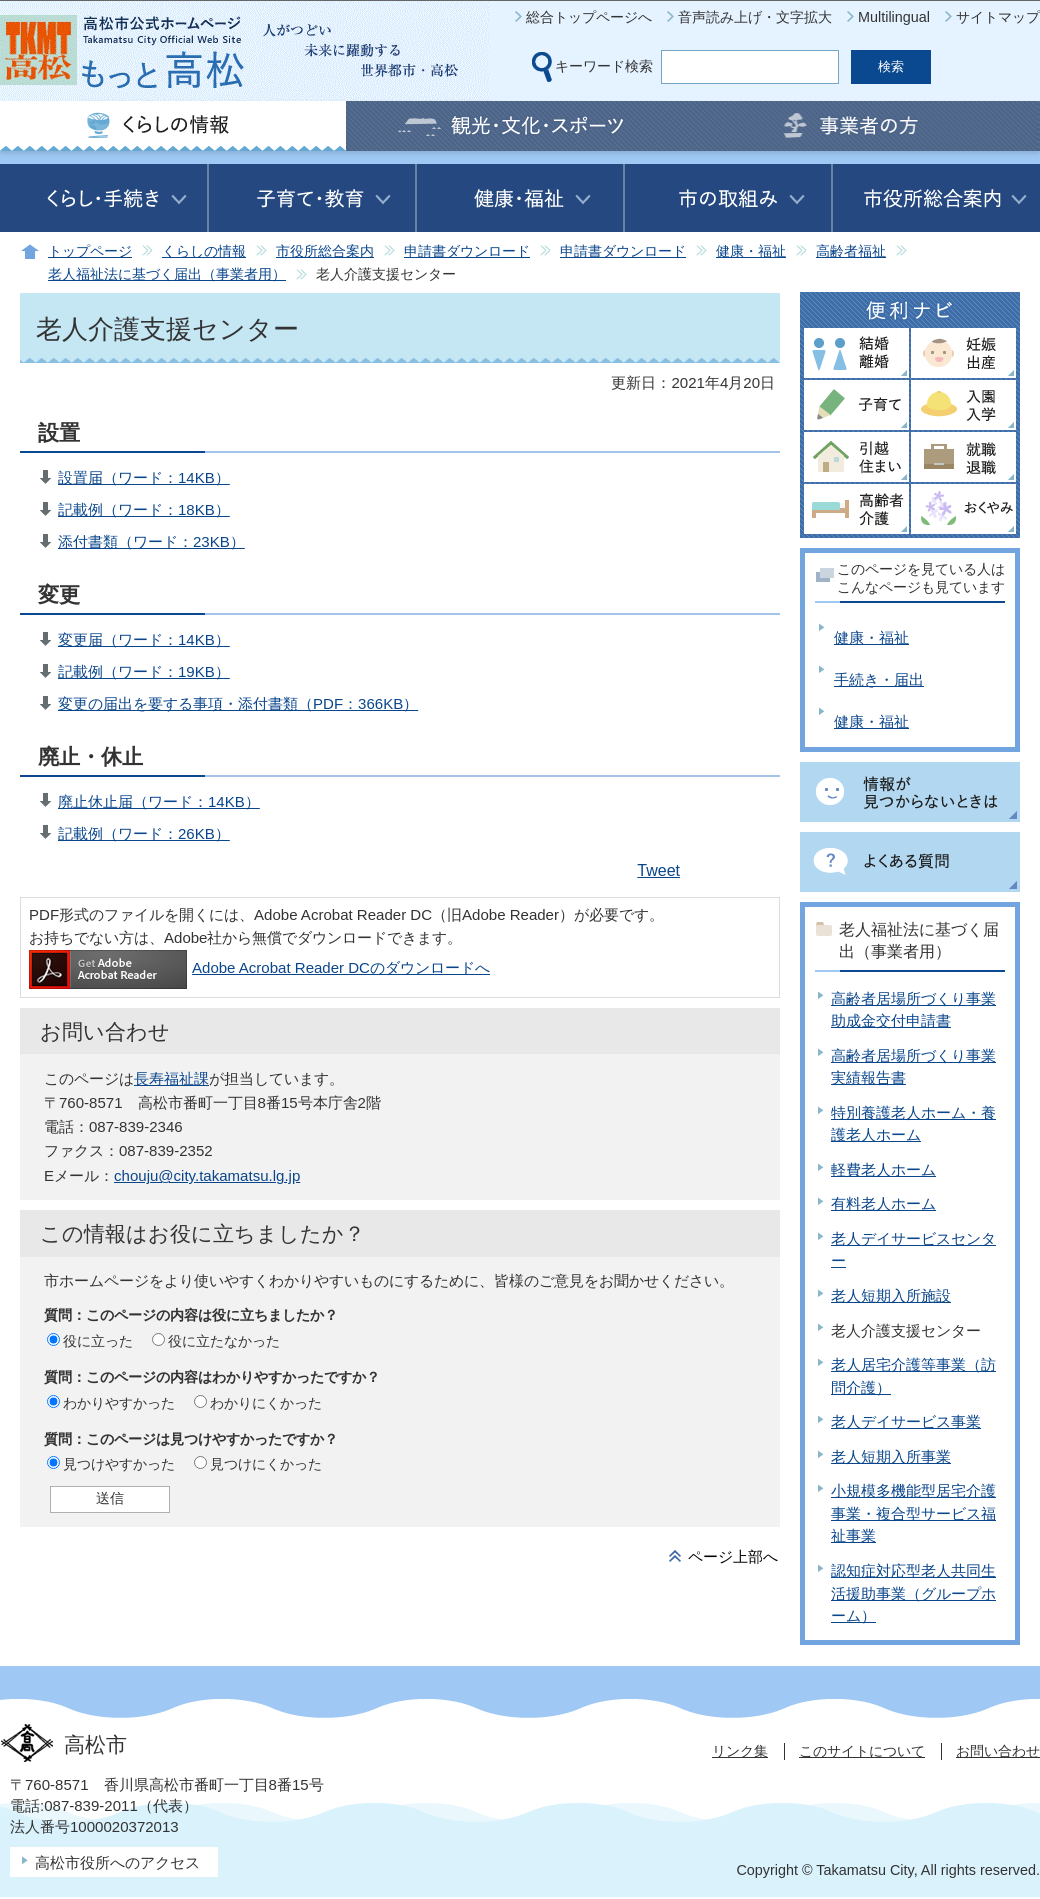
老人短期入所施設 (891, 1295)
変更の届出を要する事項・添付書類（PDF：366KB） (238, 703)
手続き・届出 (879, 679)
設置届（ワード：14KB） (144, 477)
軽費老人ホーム (883, 1169)
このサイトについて (862, 1751)
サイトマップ (998, 17)
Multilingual (894, 17)
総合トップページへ (589, 17)
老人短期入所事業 (891, 1456)
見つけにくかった (266, 1464)
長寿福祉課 (171, 1078)
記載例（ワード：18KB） (144, 509)
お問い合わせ (998, 1751)
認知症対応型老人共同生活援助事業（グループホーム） (913, 1593)
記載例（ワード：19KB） (144, 671)
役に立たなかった (224, 1341)
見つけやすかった (119, 1464)
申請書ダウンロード (467, 251)
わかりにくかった (266, 1403)
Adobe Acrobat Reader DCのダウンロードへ (259, 967)
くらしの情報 (204, 251)
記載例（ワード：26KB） (144, 833)
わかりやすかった (119, 1403)
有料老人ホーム (883, 1203)
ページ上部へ (733, 1556)
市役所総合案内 (325, 251)
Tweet (658, 870)
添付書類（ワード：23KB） (151, 541)
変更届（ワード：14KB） (144, 639)
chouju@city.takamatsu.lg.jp (207, 1175)
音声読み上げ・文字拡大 (755, 17)
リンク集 (740, 1751)
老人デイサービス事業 (906, 1421)
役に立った (98, 1341)
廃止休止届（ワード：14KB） (159, 801)
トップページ (90, 251)
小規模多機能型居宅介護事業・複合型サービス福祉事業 (913, 1513)
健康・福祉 (751, 251)
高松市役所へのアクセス (117, 1862)
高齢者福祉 (851, 251)
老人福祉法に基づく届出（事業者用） (167, 274)
